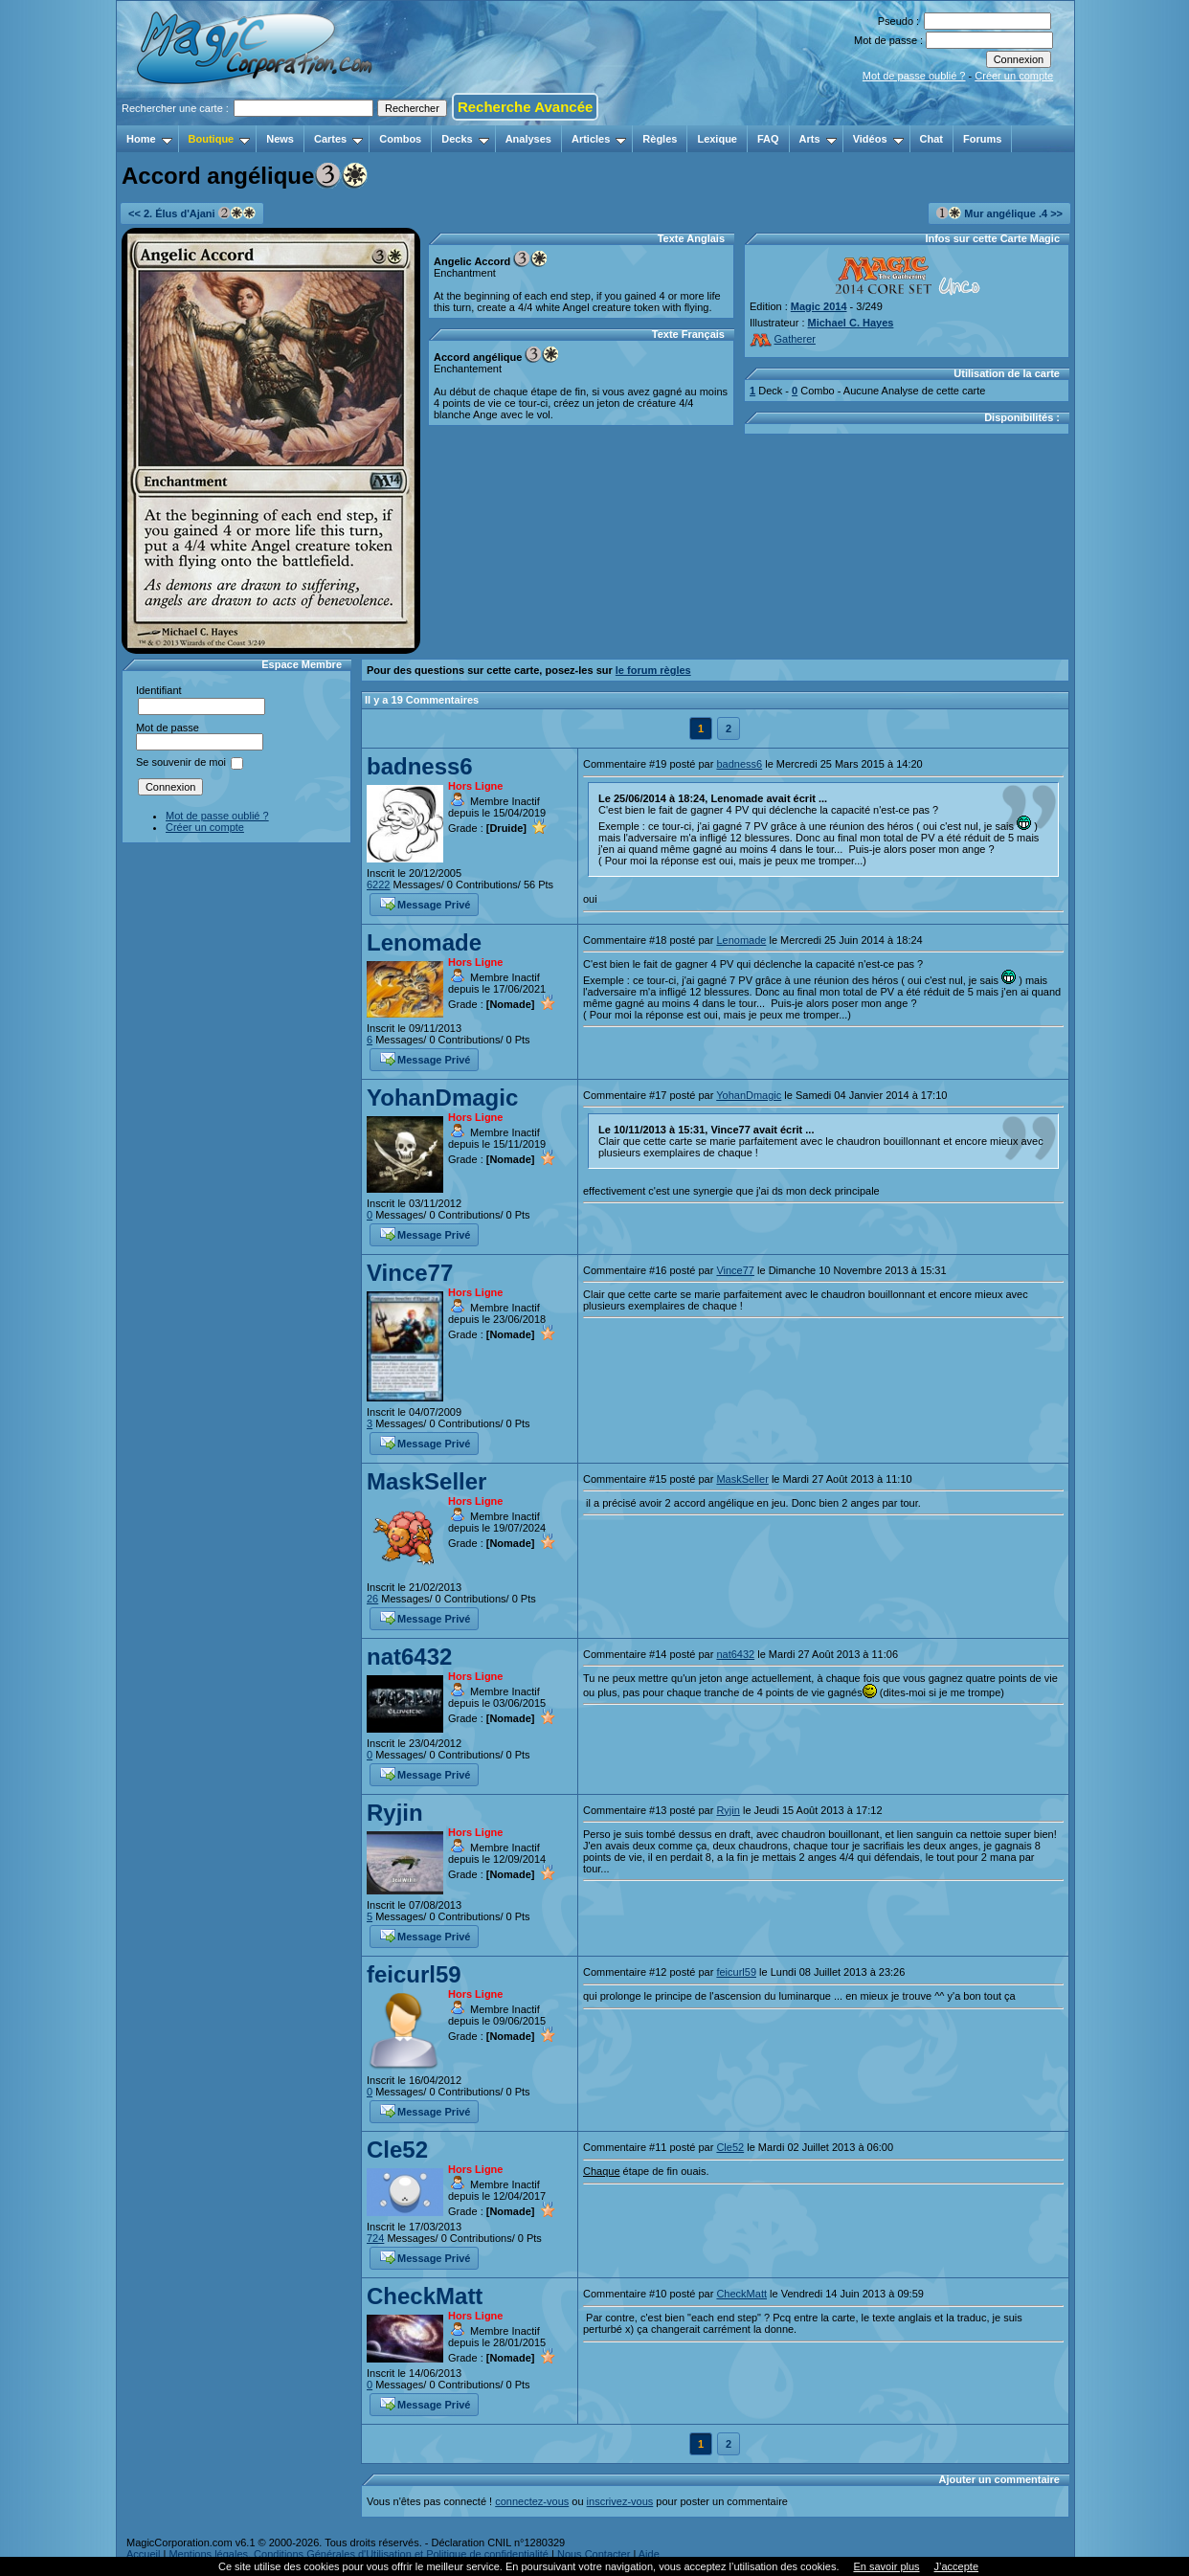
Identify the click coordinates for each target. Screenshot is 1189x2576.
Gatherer (783, 339)
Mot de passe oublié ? (914, 75)
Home (149, 139)
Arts (818, 139)
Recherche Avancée (525, 107)
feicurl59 (414, 1974)
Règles (659, 139)
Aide (649, 2554)
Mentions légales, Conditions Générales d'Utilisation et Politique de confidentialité (358, 2554)
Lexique (717, 139)
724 (375, 2238)
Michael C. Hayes (851, 322)
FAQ (768, 139)
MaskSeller (426, 1481)
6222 (378, 884)
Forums (982, 139)
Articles (599, 139)
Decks (464, 139)
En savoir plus (886, 2566)
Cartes (338, 139)
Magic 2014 (819, 306)
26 (372, 1598)
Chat (931, 139)
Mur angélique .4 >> (999, 213)
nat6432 (409, 1656)
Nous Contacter (593, 2554)
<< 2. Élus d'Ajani (192, 213)
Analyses (528, 139)
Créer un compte (1014, 75)
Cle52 (397, 2149)
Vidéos (878, 139)
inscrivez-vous (620, 2501)
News (280, 139)
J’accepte (956, 2566)
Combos (400, 139)
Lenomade (424, 942)
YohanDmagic (442, 1097)
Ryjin (395, 1813)
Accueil (143, 2554)
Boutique (220, 139)
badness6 (420, 766)
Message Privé (425, 902)
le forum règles (653, 670)
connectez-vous (532, 2501)
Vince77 (410, 1273)
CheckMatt (424, 2296)
